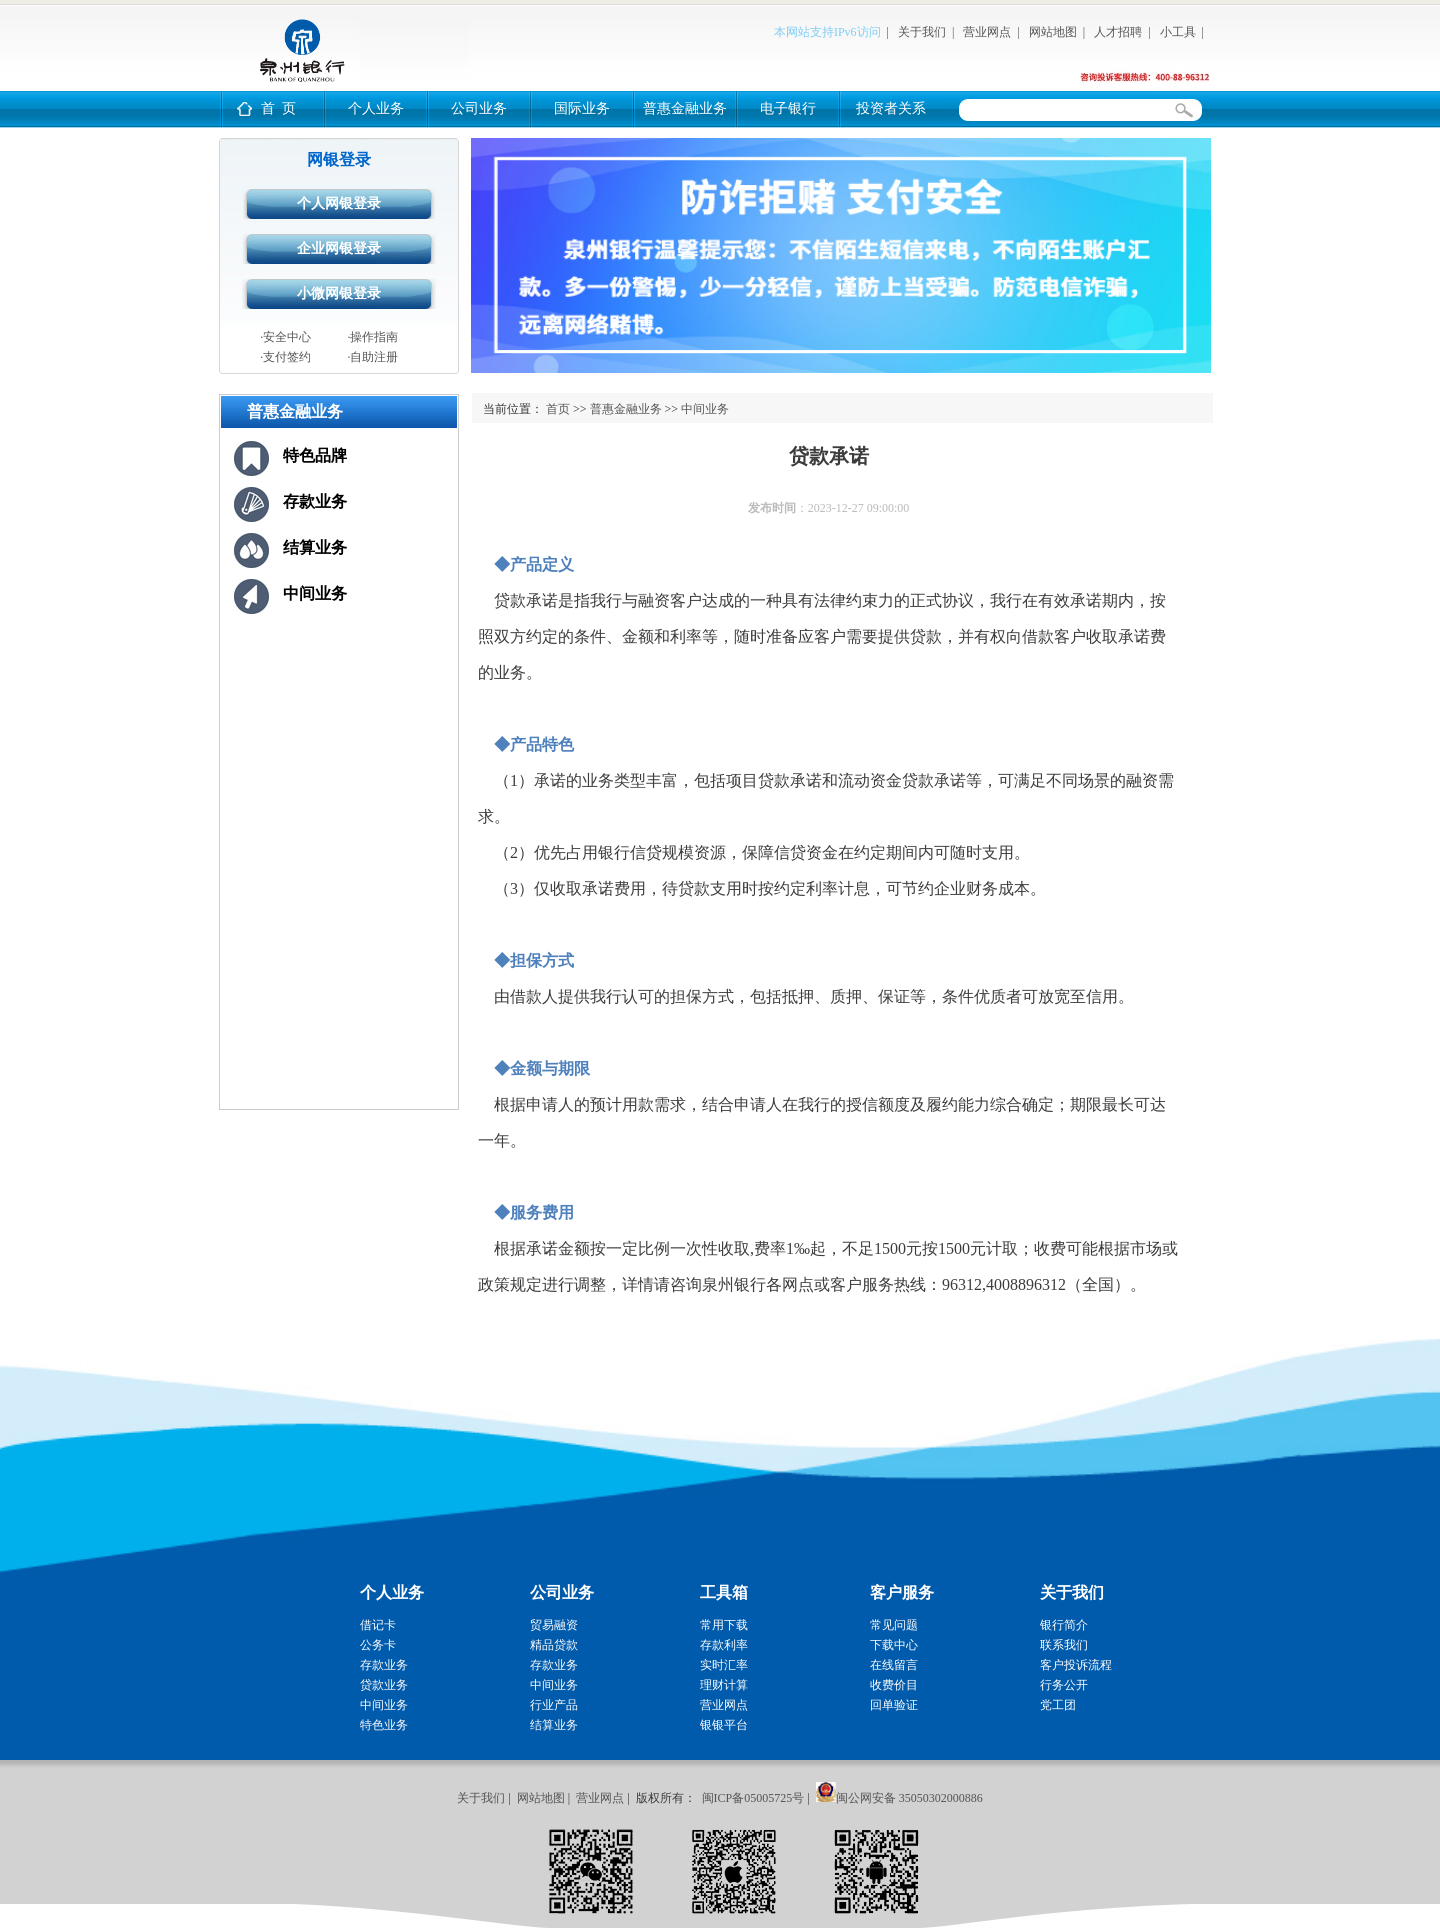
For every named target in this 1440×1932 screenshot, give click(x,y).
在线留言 (894, 1665)
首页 (558, 409)
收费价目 (894, 1685)
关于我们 (922, 32)
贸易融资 (554, 1625)
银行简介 (1064, 1625)
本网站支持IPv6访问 (827, 32)
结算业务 (315, 547)
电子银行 (788, 108)
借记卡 (378, 1625)
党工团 (1058, 1705)
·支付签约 (285, 357)
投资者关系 (891, 108)
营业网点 (987, 32)
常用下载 (724, 1625)
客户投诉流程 (1076, 1665)
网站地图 (1053, 32)
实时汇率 (724, 1665)
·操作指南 (372, 337)
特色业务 (384, 1725)
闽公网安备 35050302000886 (909, 1798)
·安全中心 (285, 337)
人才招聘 (1118, 32)
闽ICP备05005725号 (753, 1798)
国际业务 (582, 108)
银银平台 (724, 1725)
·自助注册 (372, 357)
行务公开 (1064, 1685)
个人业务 (376, 108)
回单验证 (894, 1705)
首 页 (278, 108)
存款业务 (315, 501)
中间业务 (315, 593)
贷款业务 (384, 1685)
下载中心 (894, 1645)
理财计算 (724, 1685)
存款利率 (724, 1645)
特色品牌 (315, 455)
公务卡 (378, 1645)
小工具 (1178, 32)
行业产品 (554, 1705)
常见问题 (894, 1625)
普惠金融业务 (685, 108)
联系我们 (1064, 1645)
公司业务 (479, 108)
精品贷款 (554, 1645)
